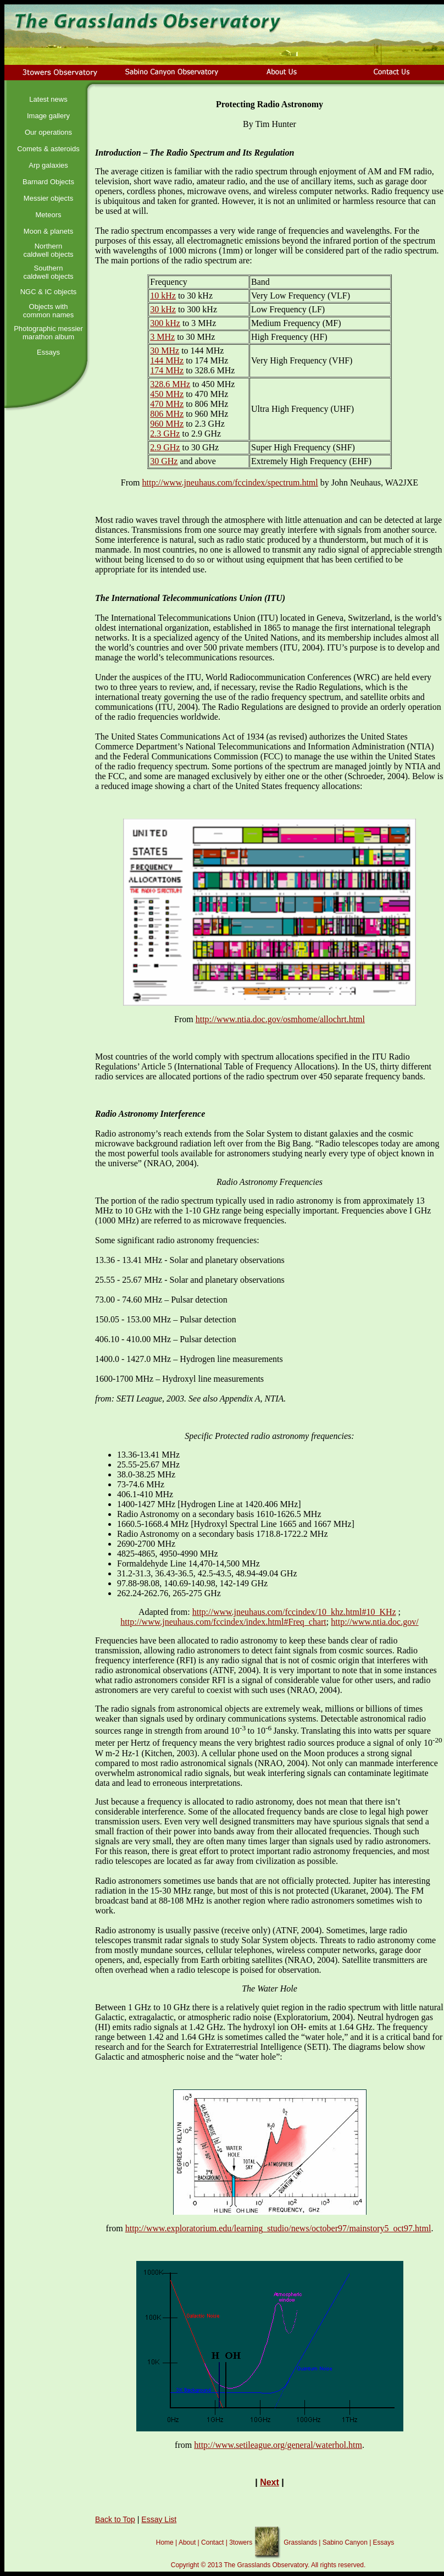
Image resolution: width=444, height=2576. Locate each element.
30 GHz (163, 461)
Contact (212, 2542)
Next (269, 2482)
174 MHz (167, 370)
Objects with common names (48, 310)
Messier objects (48, 198)
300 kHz (165, 323)
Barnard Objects (48, 182)
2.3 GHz (165, 433)
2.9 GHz (165, 447)
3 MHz (162, 336)
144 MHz (167, 360)
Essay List (158, 2519)
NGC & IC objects (48, 292)
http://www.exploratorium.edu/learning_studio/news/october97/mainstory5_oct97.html (278, 2228)
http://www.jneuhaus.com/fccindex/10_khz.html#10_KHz (294, 1612)
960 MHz (167, 423)
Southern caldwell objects (48, 272)
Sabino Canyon (345, 2542)
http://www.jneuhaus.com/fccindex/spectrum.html (230, 482)
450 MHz (167, 394)
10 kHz (163, 295)
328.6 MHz (170, 384)
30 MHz (164, 350)
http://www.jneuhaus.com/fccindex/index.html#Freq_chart (223, 1621)
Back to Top (115, 2519)
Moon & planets (48, 231)
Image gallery (48, 116)
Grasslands (300, 2542)
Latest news (48, 99)
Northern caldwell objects (48, 250)
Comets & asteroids (48, 149)
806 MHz (167, 413)
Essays (48, 352)
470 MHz (167, 404)
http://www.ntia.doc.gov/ (374, 1621)
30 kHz (163, 309)
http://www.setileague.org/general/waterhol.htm (278, 2445)
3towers (240, 2542)
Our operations (48, 132)
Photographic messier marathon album (48, 332)
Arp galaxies (48, 165)
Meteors (49, 215)
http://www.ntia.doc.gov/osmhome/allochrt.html (280, 1019)
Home (165, 2542)
